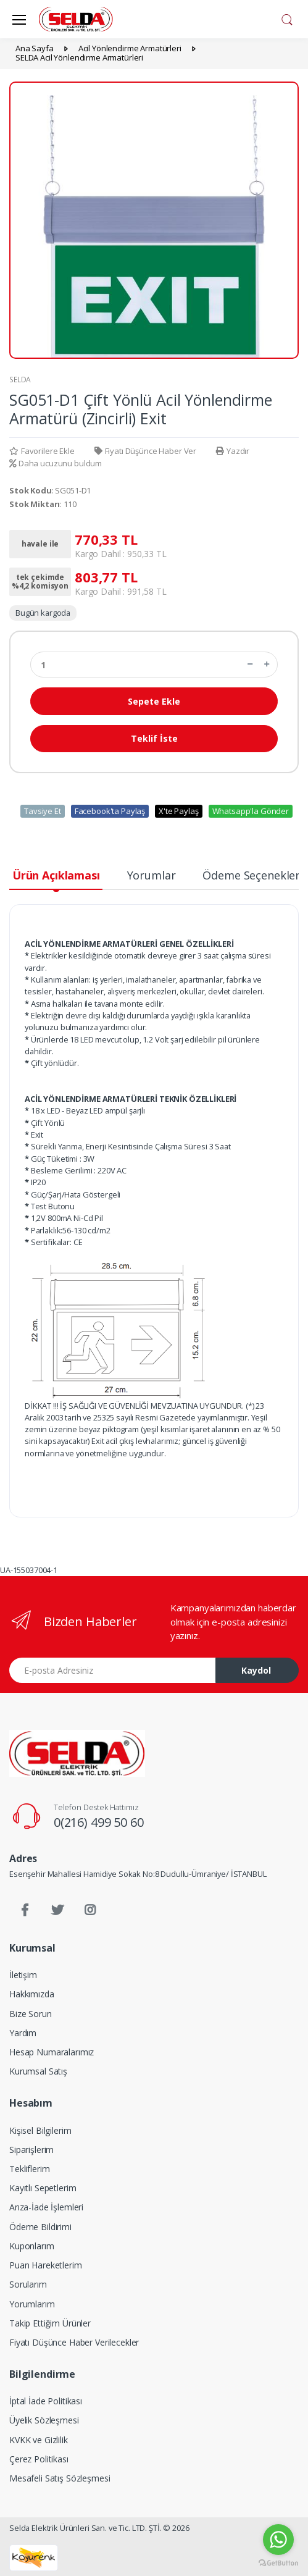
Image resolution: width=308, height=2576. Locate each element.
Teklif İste (154, 738)
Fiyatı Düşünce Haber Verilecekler (74, 2342)
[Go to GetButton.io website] (278, 2563)
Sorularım (28, 2284)
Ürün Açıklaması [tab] (56, 875)
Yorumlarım (32, 2304)
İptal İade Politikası (45, 2401)
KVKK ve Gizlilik (38, 2440)
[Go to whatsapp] (278, 2539)
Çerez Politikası (39, 2459)
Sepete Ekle (154, 701)
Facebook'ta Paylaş (110, 810)
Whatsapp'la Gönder (250, 810)
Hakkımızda (31, 1994)
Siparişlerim (31, 2149)
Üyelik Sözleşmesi (44, 2420)
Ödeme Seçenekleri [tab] (252, 875)
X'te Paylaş (178, 810)
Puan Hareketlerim (45, 2265)
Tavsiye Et (42, 810)
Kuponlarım (31, 2246)
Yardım (22, 2033)
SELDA (20, 379)
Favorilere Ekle (42, 450)
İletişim (23, 1975)
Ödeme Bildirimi (40, 2227)
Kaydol (256, 1670)
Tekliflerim (29, 2169)
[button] (287, 18)
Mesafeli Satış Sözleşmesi (59, 2478)
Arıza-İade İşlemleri (46, 2207)
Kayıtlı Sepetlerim (42, 2188)
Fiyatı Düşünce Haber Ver (145, 450)
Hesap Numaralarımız (51, 2052)
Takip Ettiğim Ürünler (50, 2323)
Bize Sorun (30, 2014)
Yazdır (232, 450)
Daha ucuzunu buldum (55, 463)
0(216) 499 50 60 (99, 1822)
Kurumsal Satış (38, 2071)
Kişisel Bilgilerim (40, 2130)
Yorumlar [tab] (151, 875)
